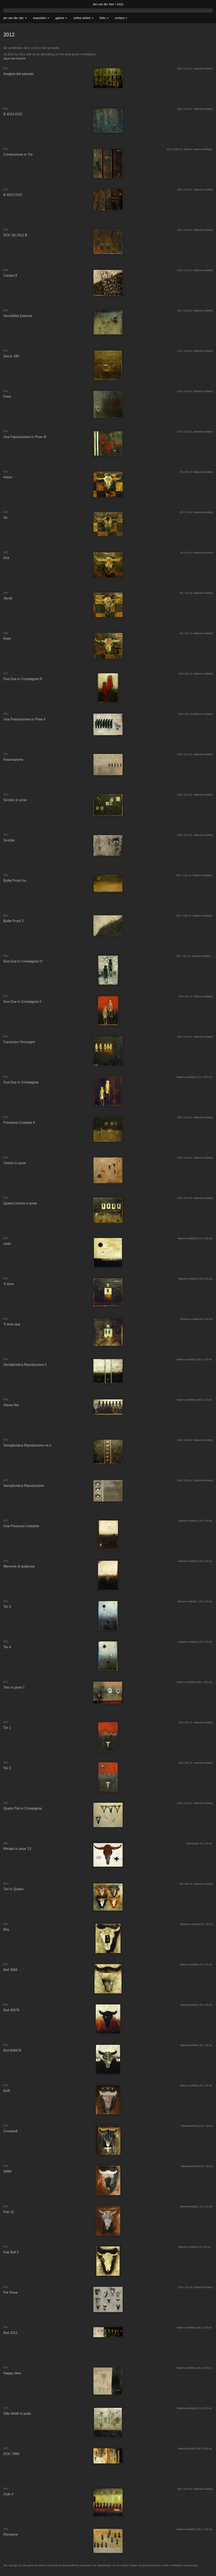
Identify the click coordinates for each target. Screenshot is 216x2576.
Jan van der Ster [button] (15, 18)
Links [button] (104, 18)
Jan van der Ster (103, 4)
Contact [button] (121, 18)
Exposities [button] (41, 18)
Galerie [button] (61, 18)
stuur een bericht (14, 58)
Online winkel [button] (83, 18)
